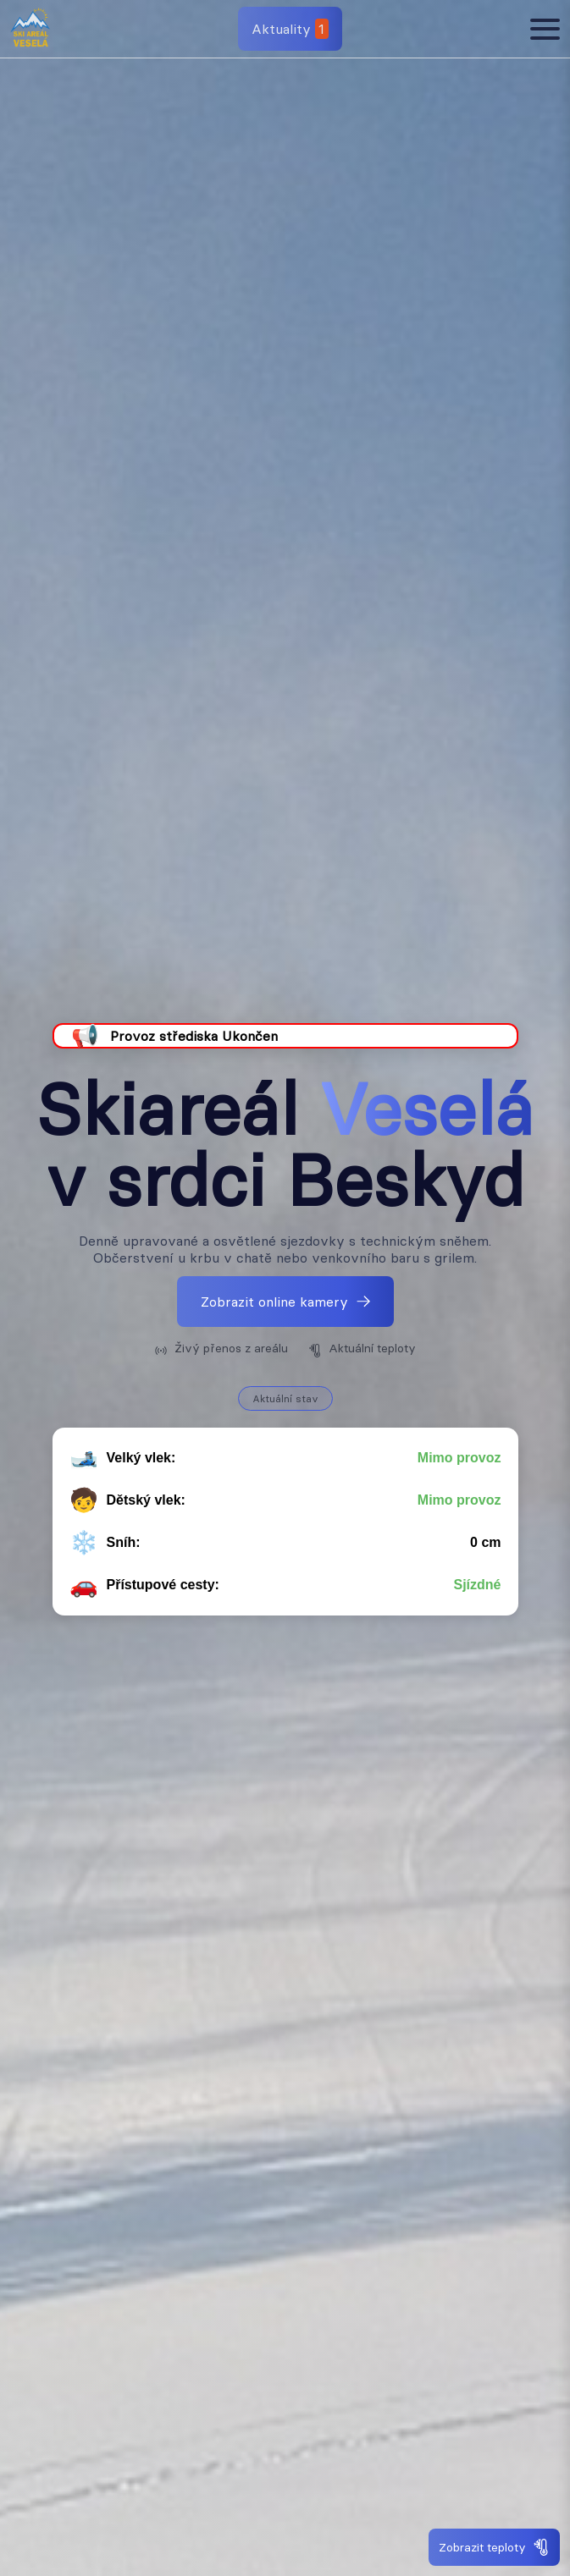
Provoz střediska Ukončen (194, 1035)
